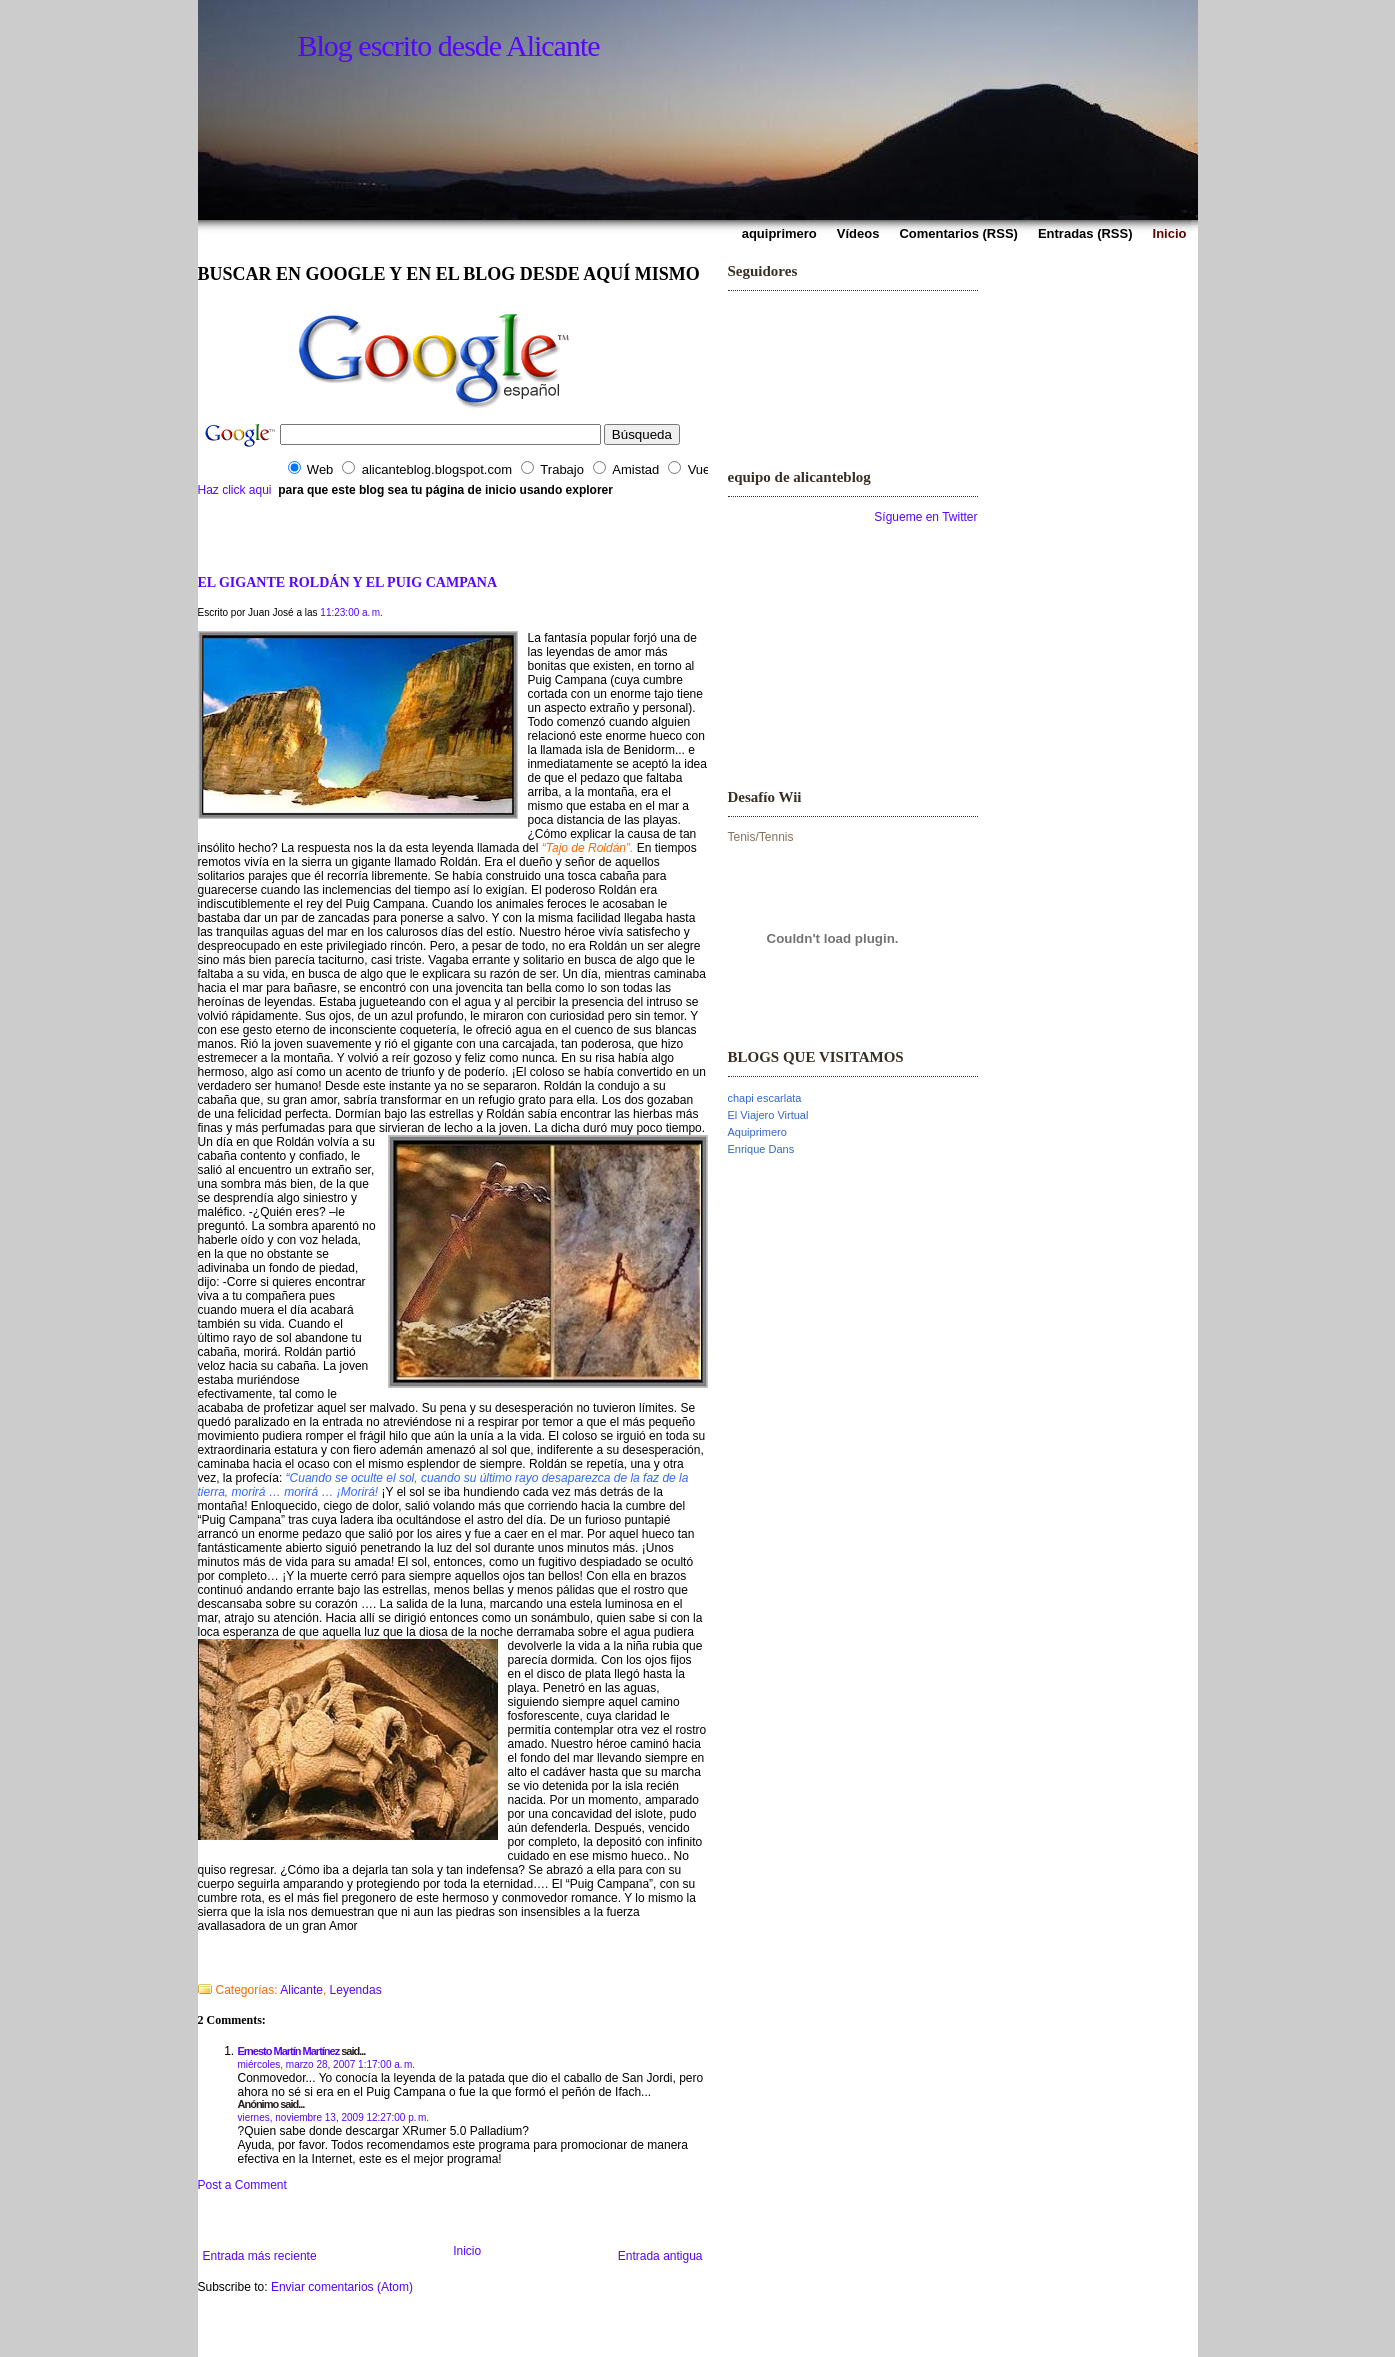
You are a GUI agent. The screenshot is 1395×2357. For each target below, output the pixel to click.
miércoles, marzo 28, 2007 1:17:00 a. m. (327, 2064)
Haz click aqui (235, 490)
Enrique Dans (761, 1149)
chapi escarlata (765, 1098)
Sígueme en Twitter (925, 517)
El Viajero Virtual (768, 1115)
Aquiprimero (757, 1132)
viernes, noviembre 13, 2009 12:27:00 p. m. (334, 2117)
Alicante (301, 1990)
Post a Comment (242, 2185)
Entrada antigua (660, 2256)
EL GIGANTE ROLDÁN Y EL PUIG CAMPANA (348, 582)
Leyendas (356, 1990)
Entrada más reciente (260, 2256)
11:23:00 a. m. (351, 612)
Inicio (467, 2251)
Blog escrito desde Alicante (449, 45)
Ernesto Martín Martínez (289, 2051)
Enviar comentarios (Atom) (342, 2287)
